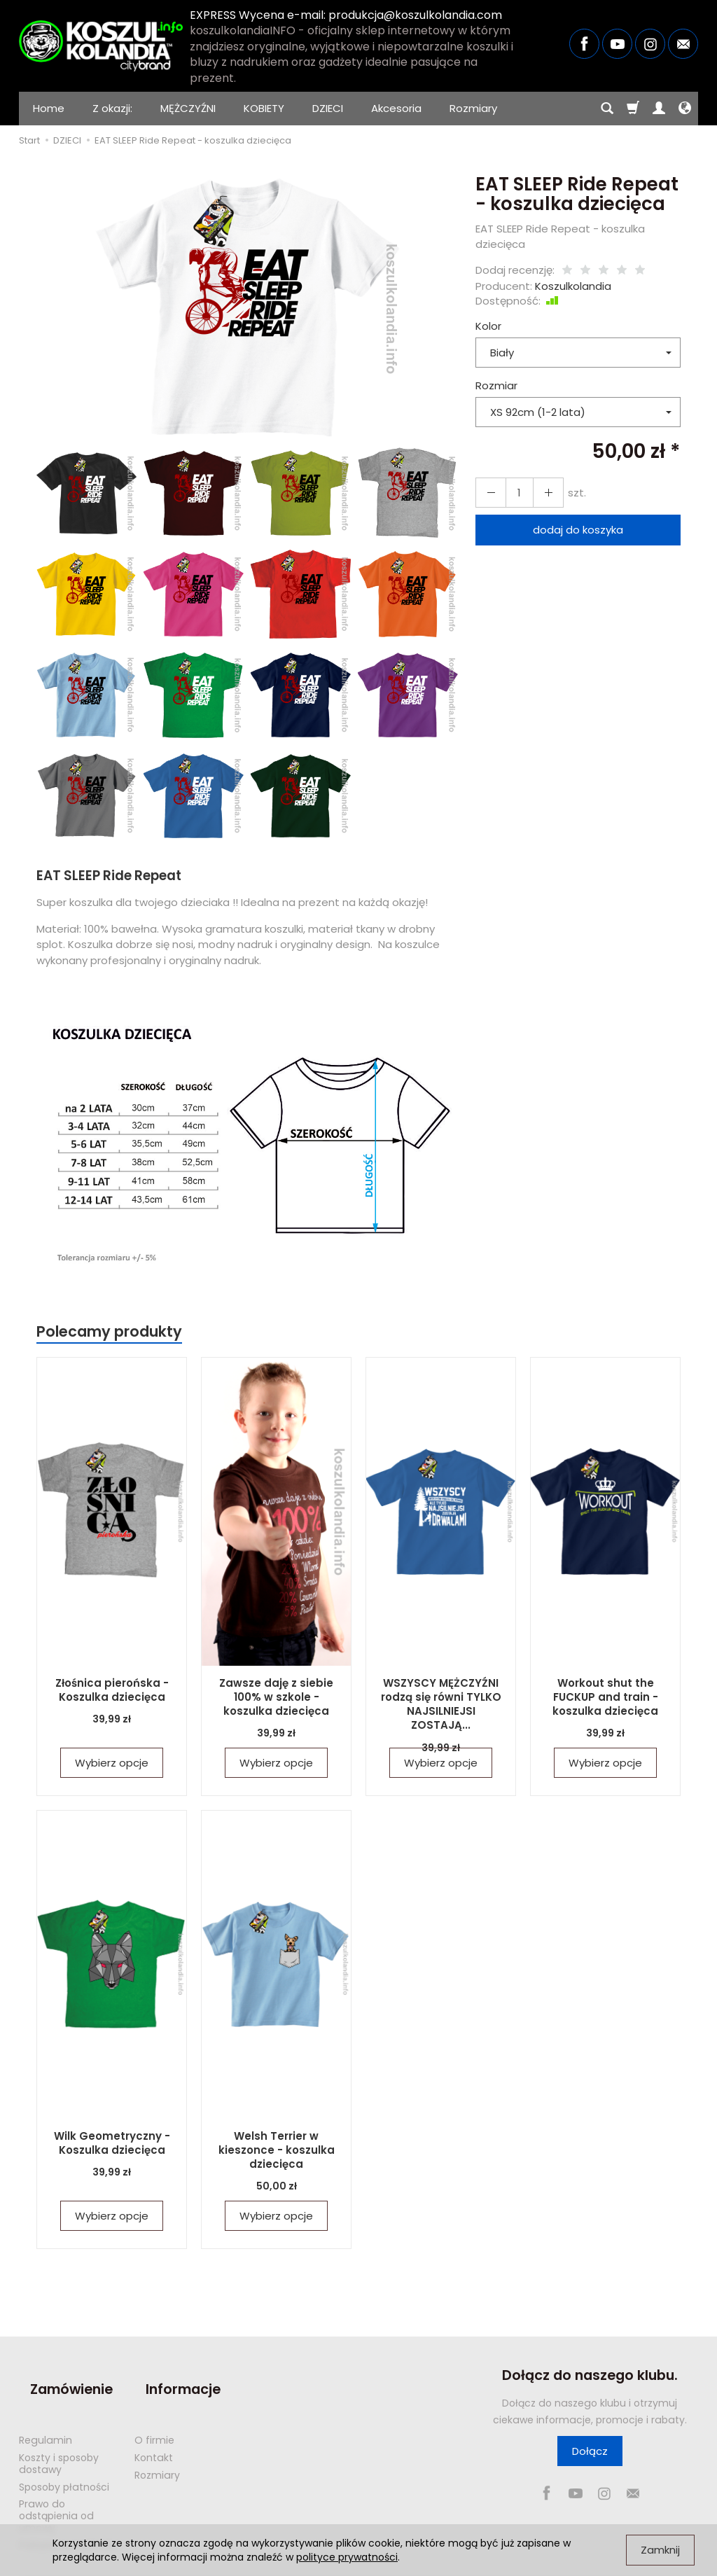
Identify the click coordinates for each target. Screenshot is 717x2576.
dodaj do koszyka (578, 529)
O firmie (154, 2412)
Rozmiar (496, 385)
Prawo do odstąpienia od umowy (56, 2488)
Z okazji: (112, 108)
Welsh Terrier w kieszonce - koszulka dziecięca (276, 2149)
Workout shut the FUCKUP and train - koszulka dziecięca (606, 1696)
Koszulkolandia (573, 286)
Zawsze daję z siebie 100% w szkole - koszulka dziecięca (276, 1696)
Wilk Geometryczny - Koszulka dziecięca (111, 2142)
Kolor (488, 326)
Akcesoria (396, 108)
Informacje (171, 2375)
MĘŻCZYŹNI (188, 108)
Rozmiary (473, 108)
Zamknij (660, 2549)
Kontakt (153, 2430)
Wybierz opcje (111, 1762)
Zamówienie (60, 2375)
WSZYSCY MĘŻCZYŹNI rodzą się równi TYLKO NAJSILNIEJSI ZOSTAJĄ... (441, 1696)
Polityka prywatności (69, 2517)
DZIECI (327, 108)
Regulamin (45, 2412)
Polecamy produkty (109, 1331)
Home (48, 108)
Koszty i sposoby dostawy (59, 2436)
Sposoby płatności (64, 2459)
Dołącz (590, 2451)
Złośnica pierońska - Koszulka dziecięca (112, 1689)
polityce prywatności (347, 2557)
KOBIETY (264, 108)
